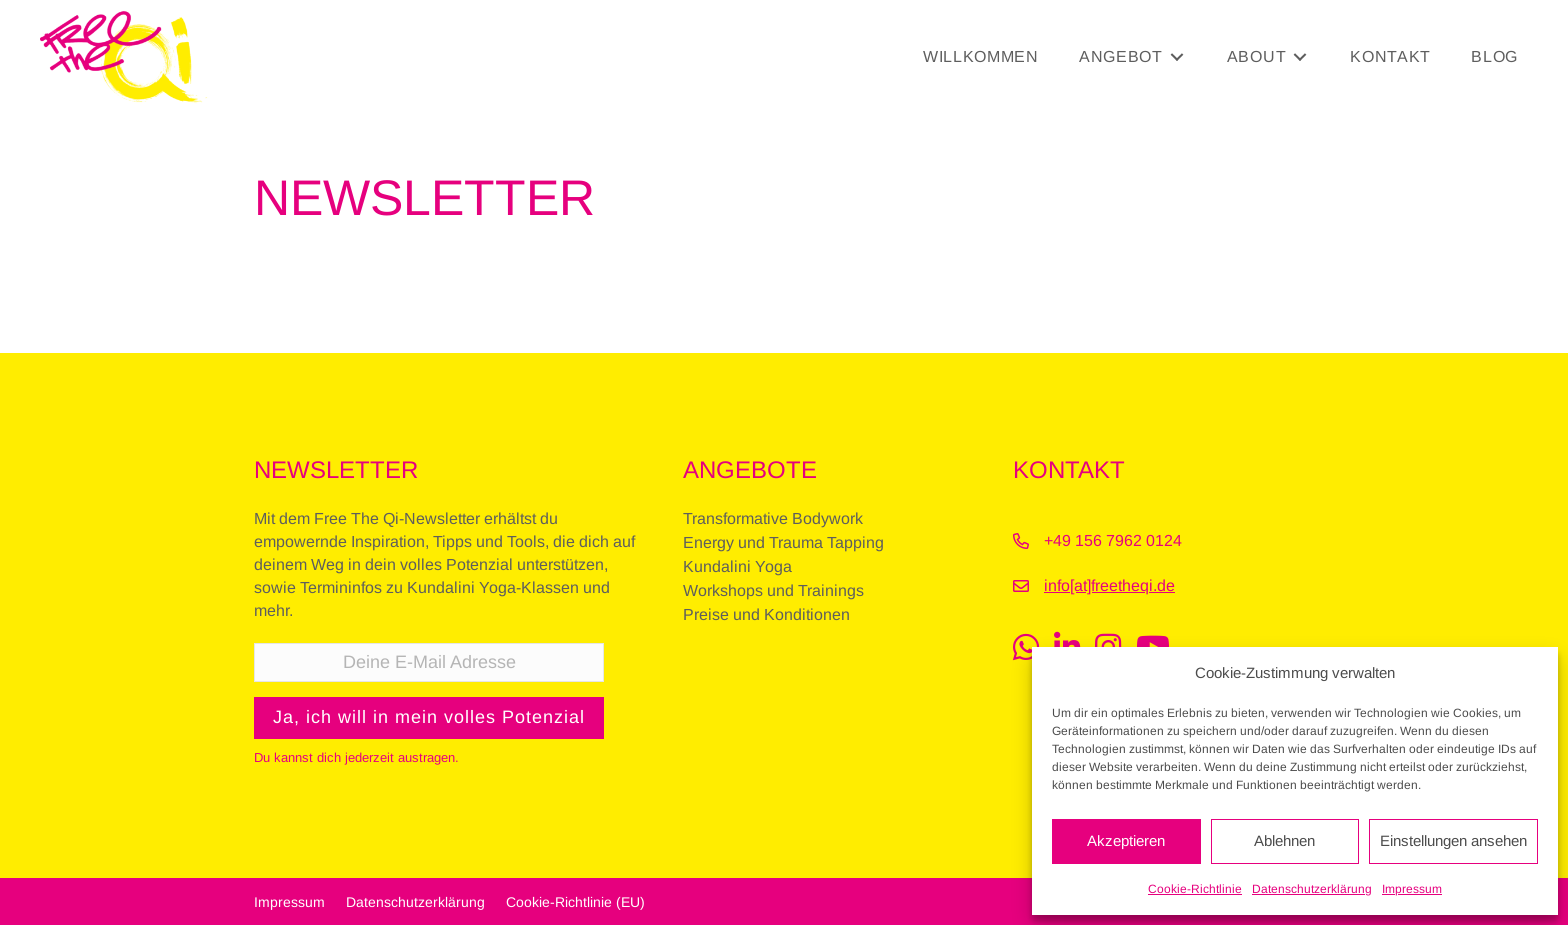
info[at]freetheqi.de (1109, 585)
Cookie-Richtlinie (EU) (575, 901)
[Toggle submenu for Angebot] (1177, 56)
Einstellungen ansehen (1453, 840)
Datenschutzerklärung (1312, 889)
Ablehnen (1284, 840)
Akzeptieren (1126, 840)
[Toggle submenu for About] (1300, 56)
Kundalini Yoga (737, 566)
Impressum (1412, 889)
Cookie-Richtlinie (1195, 889)
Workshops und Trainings (773, 590)
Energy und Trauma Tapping (783, 542)
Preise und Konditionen (766, 614)
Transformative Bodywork (773, 518)
